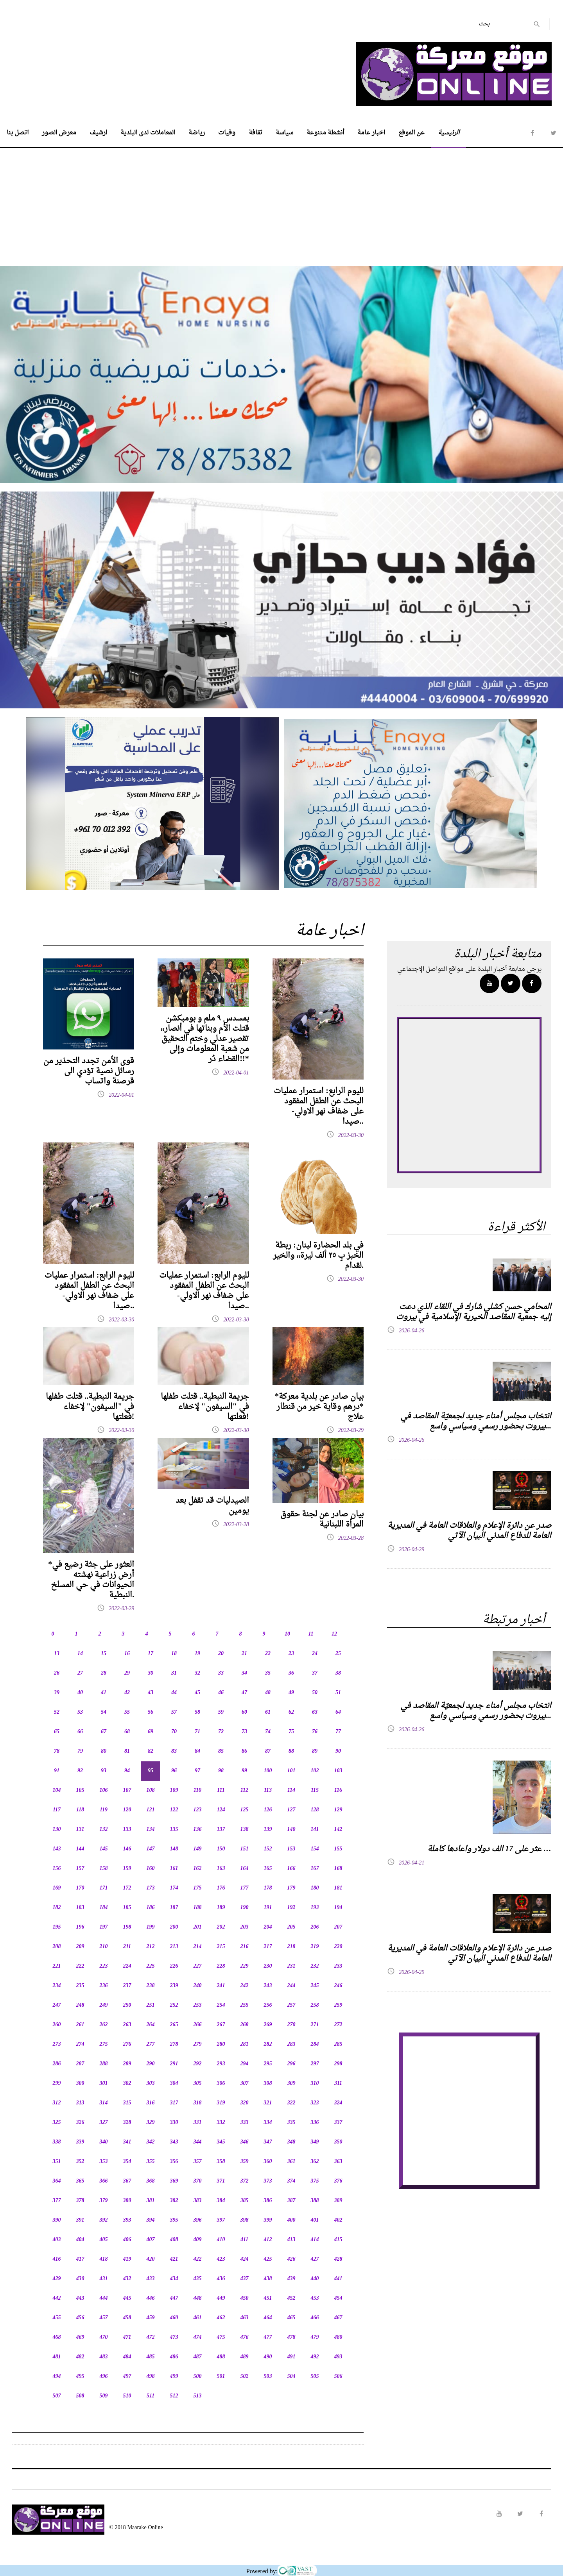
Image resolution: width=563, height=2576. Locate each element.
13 (56, 1653)
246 (338, 1986)
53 (80, 1712)
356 (174, 2161)
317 (174, 2103)
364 (57, 2181)
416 (57, 2259)
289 (127, 2064)
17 (150, 1653)
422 (198, 2259)
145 (104, 1849)
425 (268, 2259)
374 (291, 2181)
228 (221, 1966)
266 (198, 2025)
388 (315, 2200)
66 (80, 1732)
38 (338, 1673)
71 (197, 1732)
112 (244, 1790)
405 (104, 2240)
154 (315, 1849)
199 (151, 1927)
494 (57, 2376)
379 (104, 2200)
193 (315, 1907)
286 (57, 2064)
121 (151, 1810)
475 (221, 2337)
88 (291, 1751)
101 (291, 1771)
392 (104, 2220)
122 (174, 1810)
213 (174, 1946)
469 (80, 2337)
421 (174, 2259)
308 (268, 2083)
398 (244, 2220)
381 (151, 2200)
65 (56, 1732)
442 (57, 2298)
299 (57, 2083)
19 (197, 1653)
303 (151, 2083)
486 (174, 2357)
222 (80, 1966)
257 (291, 2005)
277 (151, 2044)
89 (314, 1751)
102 (315, 1771)
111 (220, 1790)
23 (291, 1653)
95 (150, 1771)
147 (151, 1849)
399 (268, 2220)
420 (151, 2259)
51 (338, 1693)
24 (314, 1653)
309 (291, 2083)
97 (197, 1771)
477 (268, 2337)
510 (127, 2396)
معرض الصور (59, 133)
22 (268, 1653)
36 (291, 1673)
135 (174, 1829)
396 (198, 2220)
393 (127, 2220)
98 (221, 1771)
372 (244, 2181)
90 (338, 1751)
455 (57, 2318)
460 (174, 2318)
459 (151, 2318)
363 (338, 2161)
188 (198, 1907)
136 (198, 1829)
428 (338, 2259)
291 (174, 2064)
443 (80, 2298)
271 (315, 2025)
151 (244, 1849)
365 (80, 2181)
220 (338, 1946)
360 (268, 2161)
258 (315, 2005)
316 (151, 2103)
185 (127, 1907)
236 (104, 1986)
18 (174, 1653)
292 (198, 2064)
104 (57, 1790)
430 (80, 2279)
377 (57, 2200)
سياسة (284, 133)
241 (221, 1986)
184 (104, 1907)
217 (268, 1946)
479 (315, 2337)
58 (197, 1712)
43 (150, 1693)
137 (221, 1829)
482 (80, 2357)
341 (127, 2142)
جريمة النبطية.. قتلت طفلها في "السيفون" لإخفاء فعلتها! (90, 1407)
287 (80, 2064)
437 (244, 2279)
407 (151, 2240)
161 (174, 1868)
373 (268, 2181)
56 (150, 1712)
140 (291, 1829)
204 (268, 1927)
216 (244, 1946)
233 (338, 1966)
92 (80, 1771)
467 (338, 2318)
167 (315, 1868)
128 (315, 1810)
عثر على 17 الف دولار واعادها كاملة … (489, 1849)
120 (127, 1810)
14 (80, 1653)
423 (221, 2259)
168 (338, 1868)
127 (291, 1810)
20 (221, 1653)
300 (80, 2083)
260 (57, 2025)
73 (244, 1732)
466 (315, 2318)
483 (104, 2357)
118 (80, 1810)
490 (268, 2357)
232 (315, 1966)
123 (198, 1810)
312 (57, 2103)
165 (268, 1868)
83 (174, 1751)
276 (127, 2044)
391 (80, 2220)
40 (80, 1693)
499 (174, 2376)
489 (244, 2357)
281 (244, 2044)
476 (244, 2337)
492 (315, 2357)
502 (244, 2376)
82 (150, 1751)
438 (268, 2279)
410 (221, 2240)
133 (127, 1829)
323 (315, 2103)
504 (291, 2376)
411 (244, 2240)
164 (244, 1868)
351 (57, 2161)
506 (338, 2376)
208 (57, 1946)
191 (268, 1907)
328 (127, 2122)
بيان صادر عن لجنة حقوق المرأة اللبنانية (322, 1519)
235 (80, 1986)
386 (268, 2200)
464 (268, 2318)
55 (127, 1712)
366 (104, 2181)
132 (104, 1829)
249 (104, 2005)
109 (174, 1790)
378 (80, 2200)
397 (221, 2220)
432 (127, 2279)
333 (244, 2122)
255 (244, 2005)
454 (338, 2298)
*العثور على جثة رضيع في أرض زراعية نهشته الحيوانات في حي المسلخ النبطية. (91, 1580)
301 (104, 2083)
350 (338, 2142)
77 (338, 1732)
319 (221, 2103)
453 (315, 2298)
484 (127, 2357)
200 (174, 1927)
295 (268, 2064)
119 (104, 1810)
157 (80, 1868)
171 (104, 1888)
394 (151, 2220)
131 (80, 1829)
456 (80, 2318)
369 (174, 2181)
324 (338, 2103)
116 (338, 1790)
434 (174, 2279)
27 (80, 1673)
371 (221, 2181)
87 (268, 1751)
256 (268, 2005)
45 (197, 1693)
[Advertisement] (281, 202)
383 (198, 2200)
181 (338, 1888)
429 (57, 2279)
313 (80, 2103)
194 (338, 1907)
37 (314, 1673)
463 (244, 2318)
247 (57, 2005)
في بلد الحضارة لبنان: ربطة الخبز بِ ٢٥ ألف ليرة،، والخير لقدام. (318, 1255)
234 (57, 1986)
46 (221, 1693)
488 (221, 2357)
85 (221, 1751)
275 (104, 2044)
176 (221, 1888)
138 (244, 1829)
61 (268, 1712)
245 (315, 1986)
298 (338, 2064)
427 (315, 2259)
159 (127, 1868)
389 (338, 2200)
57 (174, 1712)
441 (338, 2279)
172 (127, 1888)
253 (198, 2005)
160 (151, 1868)
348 (291, 2142)
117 (57, 1810)
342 (151, 2142)
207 (338, 1927)
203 (244, 1927)
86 (244, 1751)
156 (57, 1868)
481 (57, 2357)
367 (127, 2181)
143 (57, 1849)
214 (198, 1946)
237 (127, 1986)
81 (127, 1751)
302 (127, 2083)
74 (268, 1732)
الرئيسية (448, 133)
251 (151, 2005)
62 (291, 1712)
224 (127, 1966)
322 (291, 2103)
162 (198, 1868)
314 (104, 2103)
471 (127, 2337)
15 (103, 1653)
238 (151, 1986)
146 (127, 1849)
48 (268, 1693)
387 (291, 2200)
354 (127, 2161)
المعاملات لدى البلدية (147, 133)
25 (338, 1653)
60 (244, 1712)
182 (57, 1907)
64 (338, 1712)
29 (127, 1673)
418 (104, 2259)
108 (151, 1790)
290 (151, 2064)
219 (315, 1946)
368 (151, 2181)
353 (104, 2161)
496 (104, 2376)
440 (315, 2279)
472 (151, 2337)
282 (268, 2044)
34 (244, 1673)
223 (104, 1966)
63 (314, 1712)
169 (57, 1888)
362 (315, 2161)
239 (174, 1986)
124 (221, 1810)
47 (244, 1693)
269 (268, 2025)
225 (151, 1966)
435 (198, 2279)
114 (291, 1790)
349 (315, 2142)
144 (80, 1849)
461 (198, 2318)
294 (244, 2064)
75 (291, 1732)
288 (104, 2064)
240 (198, 1986)
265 (174, 2025)
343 (174, 2142)
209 (80, 1946)
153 (291, 1849)
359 (244, 2161)
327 (104, 2122)
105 (80, 1790)
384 (221, 2200)
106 (104, 1790)
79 (80, 1751)
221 (57, 1966)
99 (244, 1771)
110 (197, 1790)
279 (198, 2044)
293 (221, 2064)
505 (315, 2376)
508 (80, 2396)
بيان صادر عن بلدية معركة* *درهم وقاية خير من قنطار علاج (319, 1407)
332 (221, 2122)
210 (104, 1946)
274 (80, 2044)
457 (104, 2318)
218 (291, 1946)
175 (198, 1888)
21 (244, 1653)
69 (150, 1732)
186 (151, 1907)
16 (127, 1653)
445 (127, 2298)
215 (221, 1946)
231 (291, 1966)
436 (221, 2279)
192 (291, 1907)
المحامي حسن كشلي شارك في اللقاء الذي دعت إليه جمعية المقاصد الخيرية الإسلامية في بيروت (473, 1312)
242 (244, 1986)
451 (268, 2298)
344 (198, 2142)
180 (315, 1888)
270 (291, 2025)
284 (315, 2044)
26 (56, 1673)
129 (338, 1810)
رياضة (196, 133)
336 (315, 2122)
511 (150, 2396)
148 (174, 1849)
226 (174, 1966)
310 (315, 2083)
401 (315, 2220)
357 (198, 2161)
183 (80, 1907)
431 (104, 2279)
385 (244, 2200)
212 (151, 1946)
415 (338, 2240)
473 (174, 2337)
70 (174, 1732)
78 (56, 1751)
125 (244, 1810)
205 (291, 1927)
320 (244, 2103)
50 (314, 1693)
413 (291, 2240)
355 (151, 2161)
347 (268, 2142)
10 (287, 1634)
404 (80, 2240)
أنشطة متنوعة (325, 133)
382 (174, 2200)
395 (174, 2220)
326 (80, 2122)
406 (127, 2240)
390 (57, 2220)
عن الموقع (411, 133)
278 (174, 2044)
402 (338, 2220)
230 (268, 1966)
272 (338, 2025)
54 (103, 1712)
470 (104, 2337)
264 (151, 2025)
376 (338, 2181)
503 (268, 2376)
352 (80, 2161)
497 (127, 2376)
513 (198, 2396)
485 (151, 2357)
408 (174, 2240)
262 (104, 2025)
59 (221, 1712)
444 (104, 2298)
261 (80, 2025)
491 (291, 2357)
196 (80, 1927)
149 (198, 1849)
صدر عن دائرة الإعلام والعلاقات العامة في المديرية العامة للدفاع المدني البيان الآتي (469, 1530)
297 (315, 2064)
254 (221, 2005)
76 (314, 1732)
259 (338, 2005)
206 (315, 1927)
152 (268, 1849)
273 (57, 2044)
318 (198, 2103)
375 (315, 2181)
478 (291, 2337)
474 (198, 2337)
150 (221, 1849)
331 (198, 2122)
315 (127, 2103)
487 (198, 2357)
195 (57, 1927)
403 (57, 2240)
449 (221, 2298)
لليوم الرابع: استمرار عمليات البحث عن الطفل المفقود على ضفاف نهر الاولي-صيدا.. (319, 1106)
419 (127, 2259)
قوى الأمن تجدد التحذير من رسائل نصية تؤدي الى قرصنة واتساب (88, 1071)
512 (174, 2396)
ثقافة (255, 133)
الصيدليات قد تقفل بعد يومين (212, 1505)
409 (198, 2240)
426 (291, 2259)
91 (56, 1771)
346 (244, 2142)
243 (268, 1986)
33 (221, 1673)
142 (338, 1829)
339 (80, 2142)
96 (174, 1771)
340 (104, 2142)
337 (338, 2122)
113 (268, 1790)
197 (104, 1927)
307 (244, 2083)
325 (57, 2122)
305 (198, 2083)
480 (338, 2337)
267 (221, 2025)
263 (127, 2025)
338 (57, 2142)
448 (198, 2298)
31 (174, 1673)
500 (198, 2376)
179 (291, 1888)
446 (151, 2298)
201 (198, 1927)
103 (338, 1771)
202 (221, 1927)
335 (291, 2122)
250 (127, 2005)
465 (291, 2318)
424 (244, 2259)
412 (268, 2240)
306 (221, 2083)
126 (268, 1810)
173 (151, 1888)
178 (268, 1888)
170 (80, 1888)
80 (103, 1751)
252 (174, 2005)
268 (244, 2025)
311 (338, 2083)
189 (221, 1907)
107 (127, 1790)
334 (268, 2122)
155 (338, 1849)
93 (103, 1771)
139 (268, 1829)
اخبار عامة (371, 133)
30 (150, 1673)
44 (174, 1693)
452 (291, 2298)
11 (310, 1634)
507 (57, 2396)
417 (80, 2259)
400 (291, 2220)
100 (268, 1771)
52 (56, 1712)
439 (291, 2279)
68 (127, 1732)
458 (127, 2318)
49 (291, 1693)
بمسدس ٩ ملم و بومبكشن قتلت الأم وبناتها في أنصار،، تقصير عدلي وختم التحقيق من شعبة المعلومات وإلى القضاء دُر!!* (204, 1039)
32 (197, 1673)
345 (221, 2142)
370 (198, 2181)
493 (338, 2357)
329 (151, 2122)
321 (268, 2103)
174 (174, 1888)
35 (268, 1673)
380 (127, 2200)
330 (174, 2122)
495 (80, 2376)
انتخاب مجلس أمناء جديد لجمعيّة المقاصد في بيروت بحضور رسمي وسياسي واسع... (476, 1421)
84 (197, 1751)
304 (174, 2083)
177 (244, 1888)
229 (244, 1966)
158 (104, 1868)
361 (291, 2161)
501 (221, 2376)
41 (103, 1693)
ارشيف (98, 133)
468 (57, 2337)
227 (198, 1966)
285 (338, 2044)
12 (334, 1634)
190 (244, 1907)
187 (174, 1907)
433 (151, 2279)
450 (244, 2298)
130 (57, 1829)
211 (127, 1946)
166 (291, 1868)
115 (315, 1790)
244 (291, 1986)
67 (103, 1732)
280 (221, 2044)
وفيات (226, 133)
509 (104, 2396)
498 (151, 2376)
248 (80, 2005)
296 (291, 2064)
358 (221, 2161)
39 (56, 1693)
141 (315, 1829)
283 (291, 2044)
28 (103, 1673)
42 (127, 1693)
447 (174, 2298)
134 (151, 1829)
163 (221, 1868)
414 (315, 2240)
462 (221, 2318)
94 (127, 1771)
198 (127, 1927)
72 (221, 1732)
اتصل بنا (18, 133)
